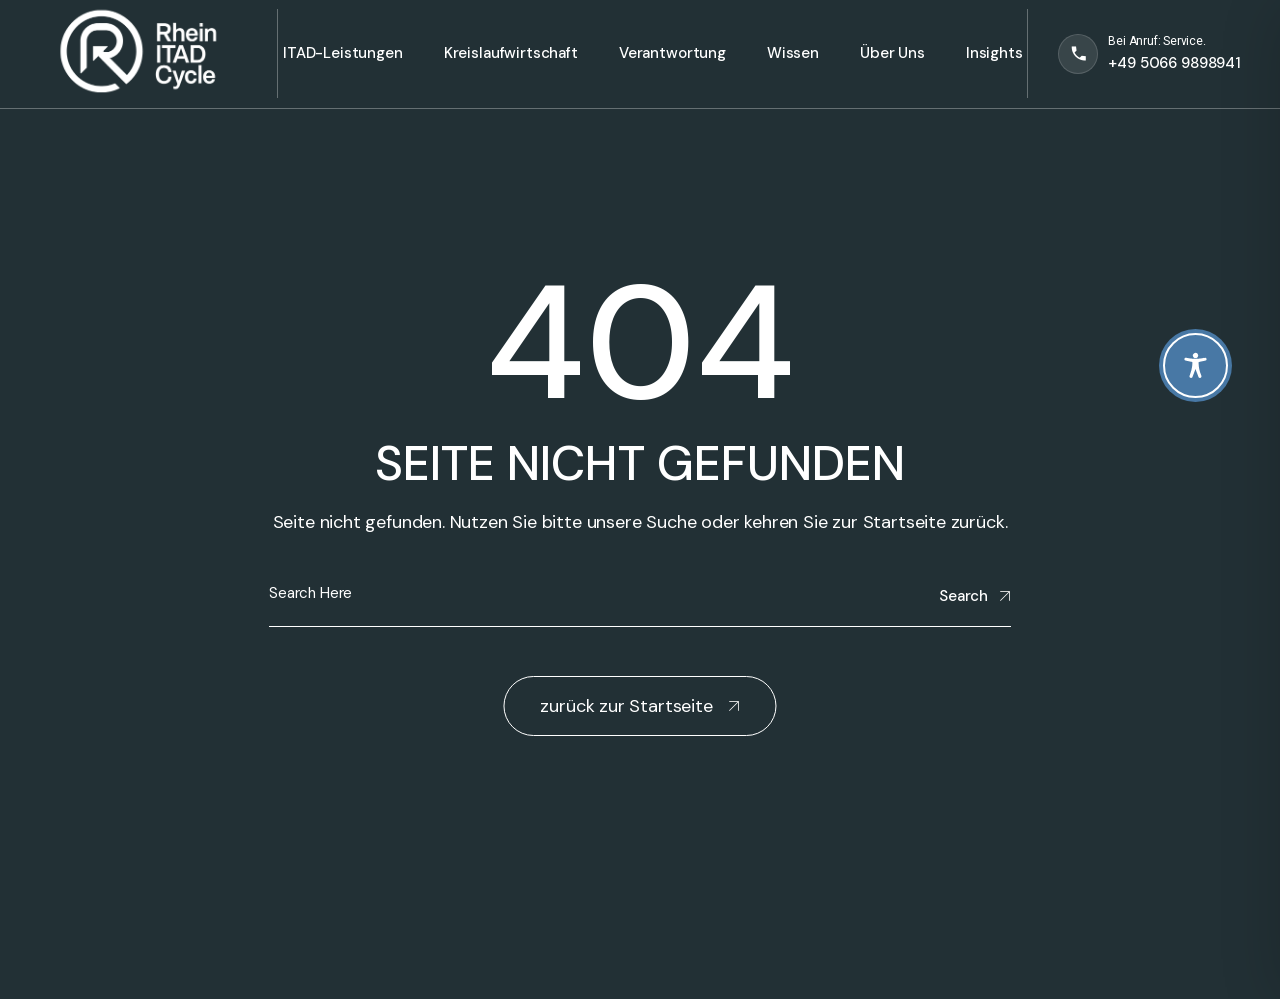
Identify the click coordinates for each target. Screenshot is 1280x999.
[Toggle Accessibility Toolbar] (1195, 365)
